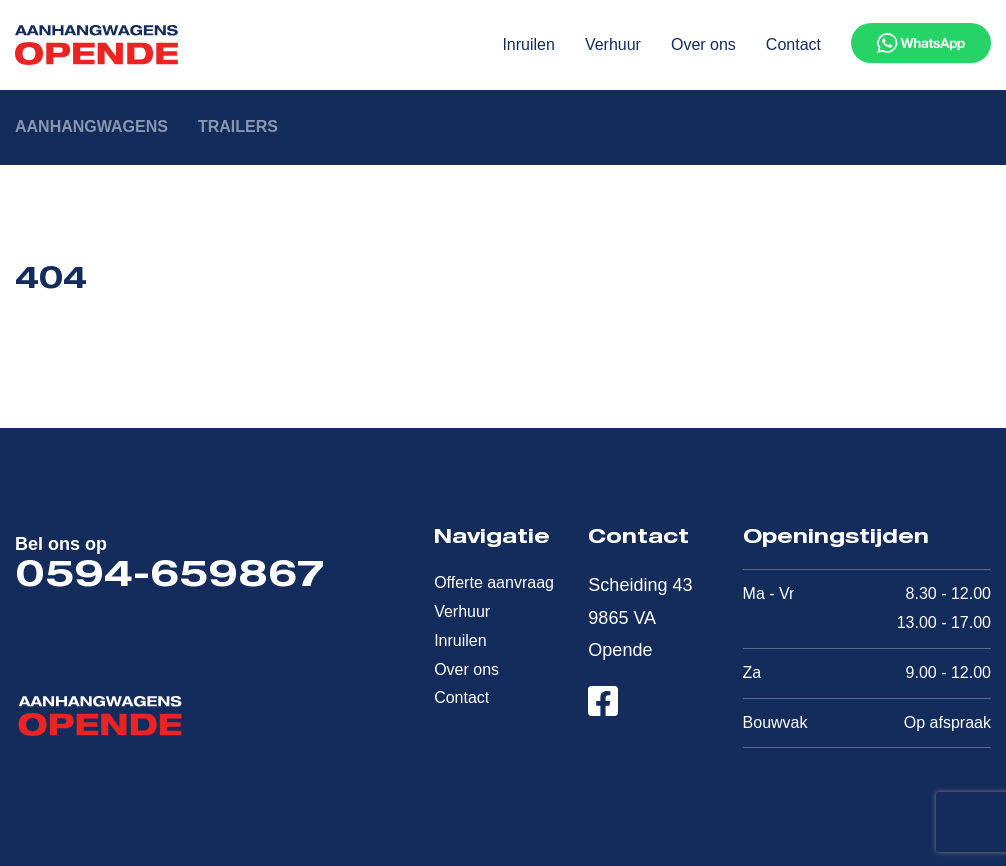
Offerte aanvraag (494, 582)
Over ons (703, 44)
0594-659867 (169, 578)
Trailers (238, 126)
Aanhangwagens (91, 126)
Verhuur (613, 44)
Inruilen (528, 44)
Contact (793, 44)
